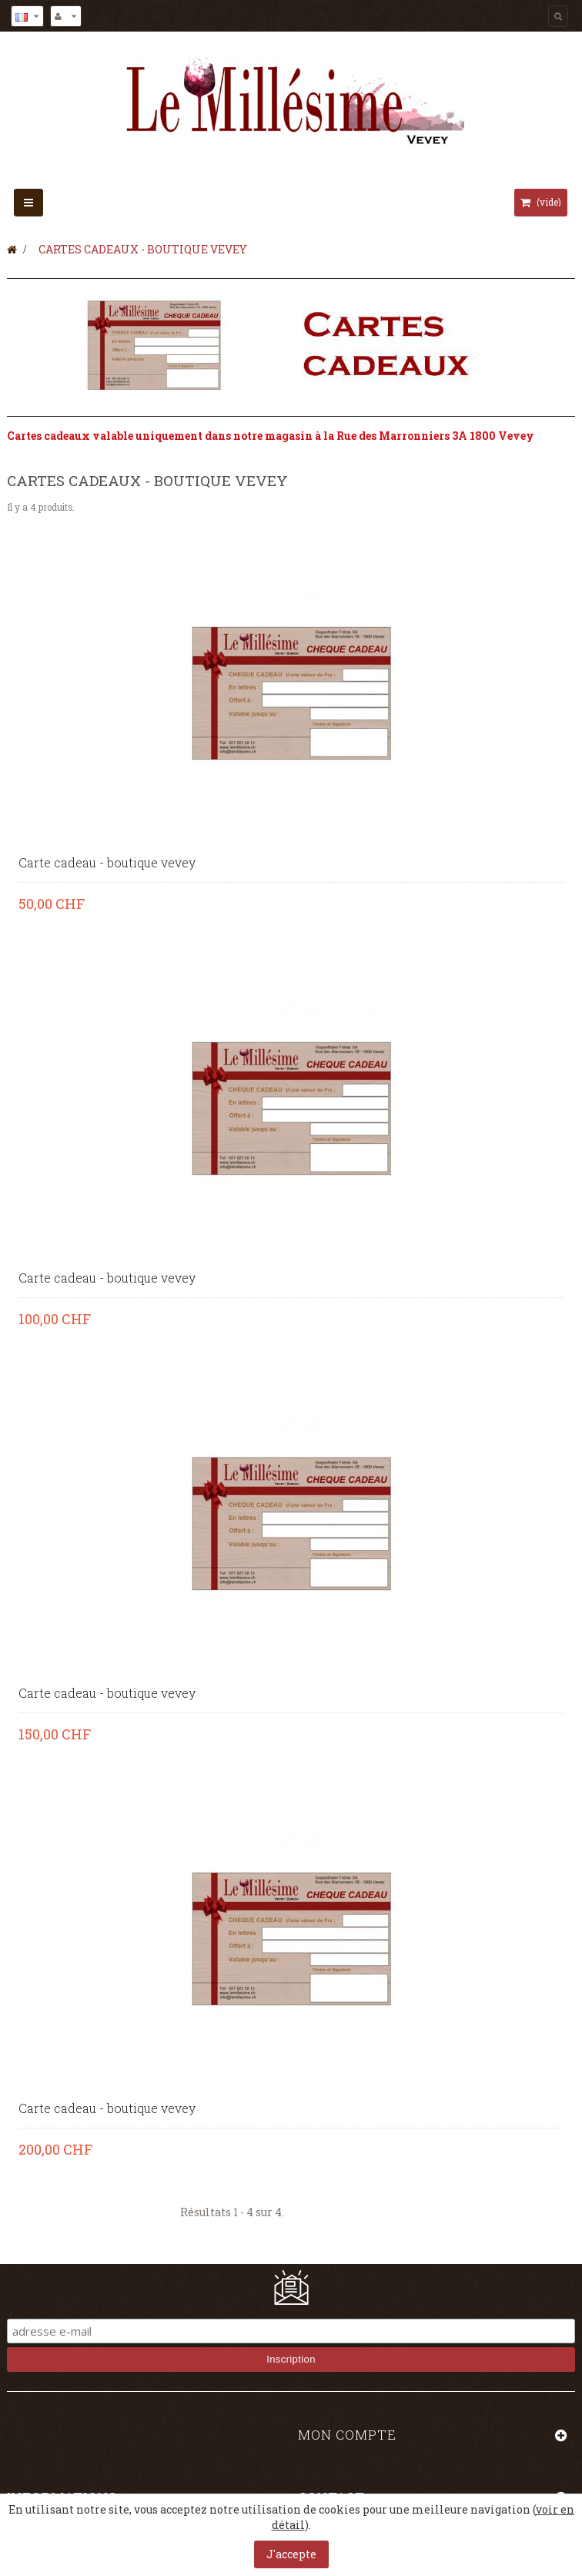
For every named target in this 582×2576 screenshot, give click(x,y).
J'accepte (291, 2554)
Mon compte (347, 2435)
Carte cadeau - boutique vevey (107, 862)
